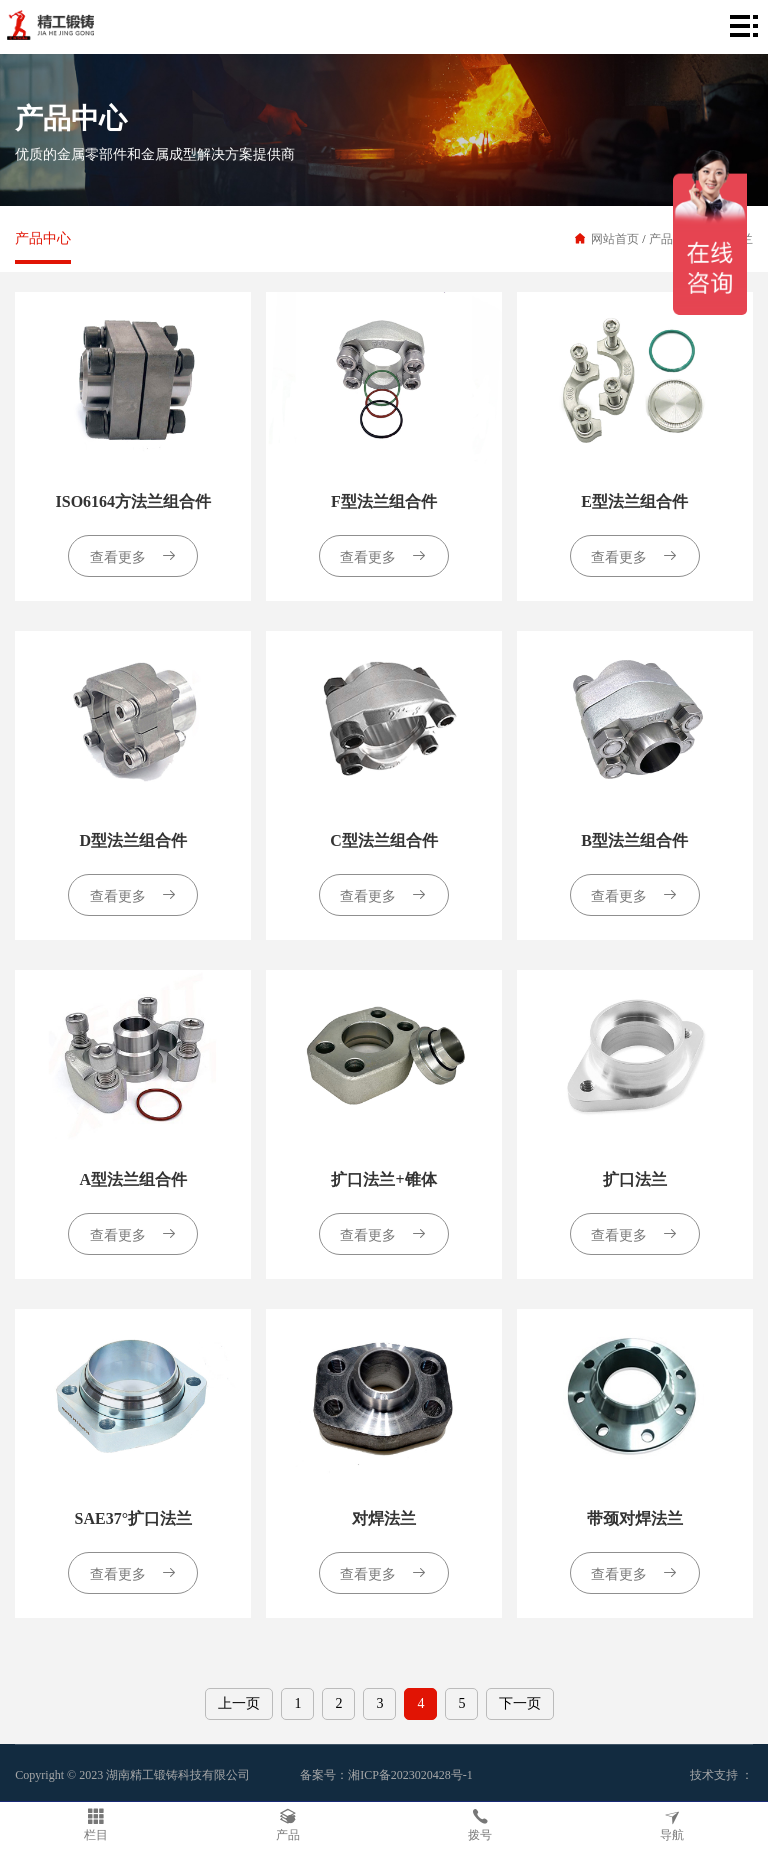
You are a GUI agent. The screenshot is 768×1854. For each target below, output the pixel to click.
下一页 (520, 1703)
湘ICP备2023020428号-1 (410, 1775)
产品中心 (43, 238)
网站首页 (615, 239)
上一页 (239, 1703)
